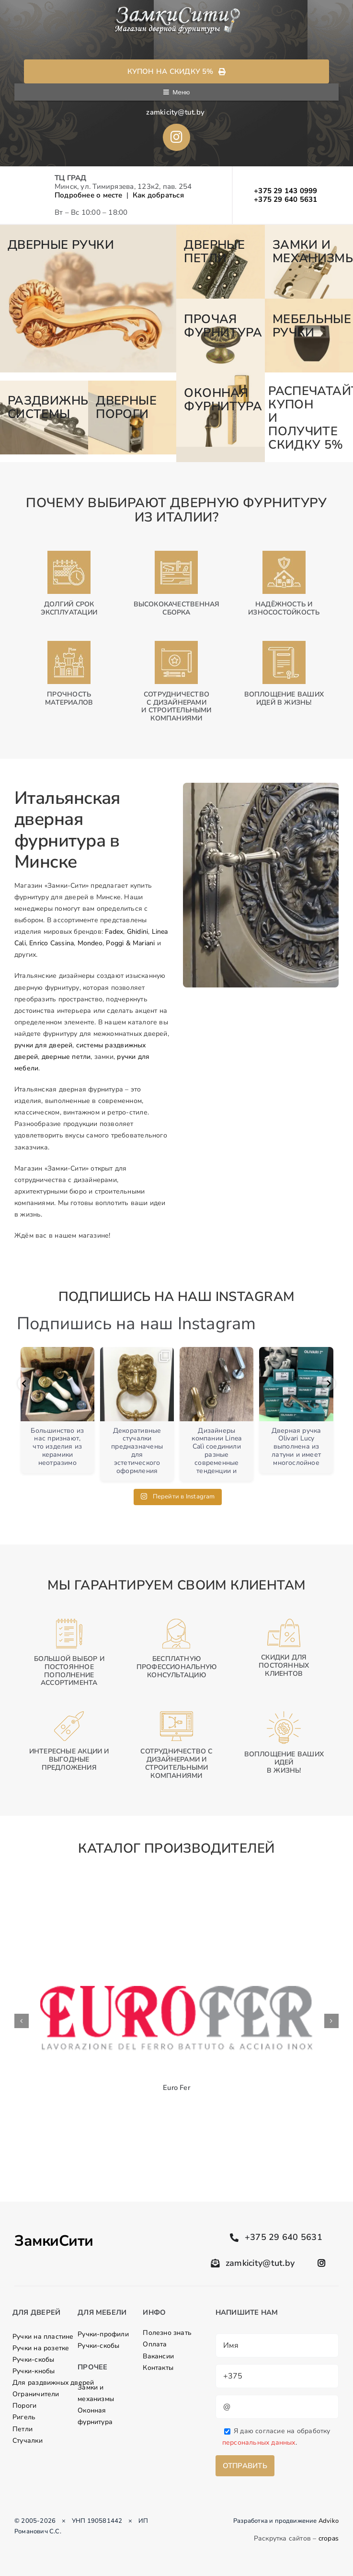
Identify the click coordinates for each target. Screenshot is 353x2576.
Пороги (24, 2405)
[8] (220, 409)
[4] (220, 335)
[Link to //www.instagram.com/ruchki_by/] (176, 137)
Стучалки (27, 2440)
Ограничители (35, 2394)
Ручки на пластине (43, 2336)
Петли (22, 2429)
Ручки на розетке (40, 2348)
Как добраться (158, 195)
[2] (220, 262)
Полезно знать (167, 2332)
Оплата (155, 2344)
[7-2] (132, 417)
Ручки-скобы (33, 2359)
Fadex (114, 931)
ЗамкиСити (53, 2240)
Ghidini (137, 931)
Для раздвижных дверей (53, 2382)
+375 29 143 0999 (286, 191)
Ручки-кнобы (33, 2371)
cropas (329, 2538)
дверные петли (66, 1056)
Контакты (158, 2367)
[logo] (176, 8)
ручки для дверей (43, 1045)
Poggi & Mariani (130, 943)
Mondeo (90, 943)
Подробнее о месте (89, 195)
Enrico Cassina (51, 943)
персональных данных (259, 2442)
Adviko (329, 2521)
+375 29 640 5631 (286, 199)
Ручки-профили (103, 2334)
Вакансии (158, 2356)
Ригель (23, 2417)
